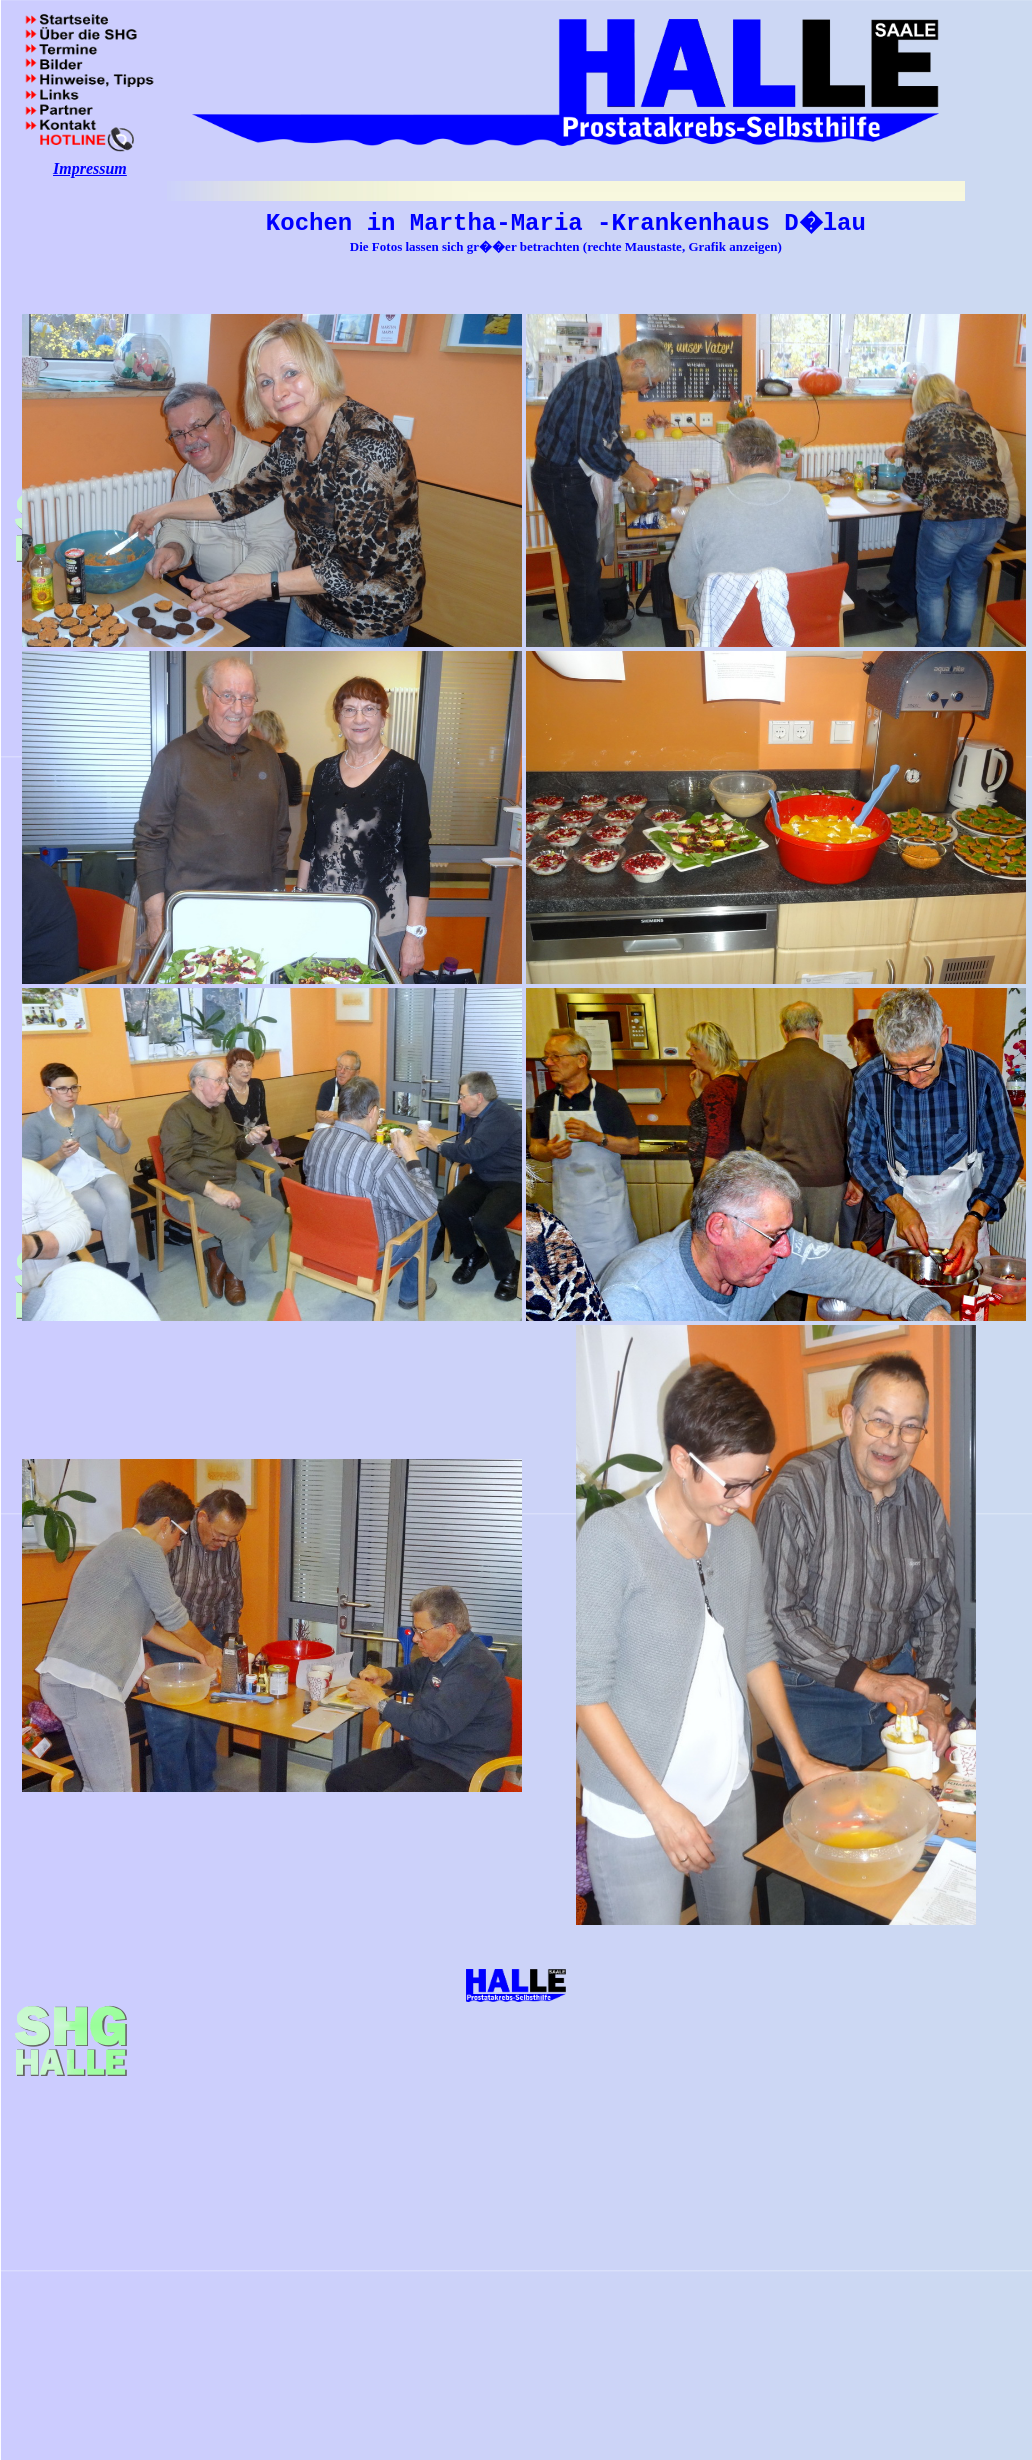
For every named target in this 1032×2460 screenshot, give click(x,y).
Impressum (90, 168)
